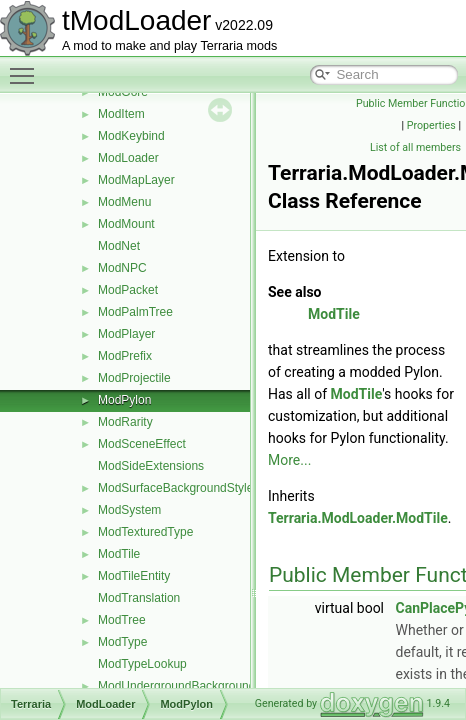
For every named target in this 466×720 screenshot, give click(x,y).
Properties (431, 125)
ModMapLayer (136, 180)
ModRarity (125, 422)
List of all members (415, 147)
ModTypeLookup (142, 664)
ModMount (126, 224)
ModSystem (129, 510)
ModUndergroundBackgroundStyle (190, 686)
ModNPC (122, 268)
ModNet (119, 246)
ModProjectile (134, 378)
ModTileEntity (134, 576)
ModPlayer (126, 334)
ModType (122, 642)
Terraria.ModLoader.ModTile (358, 518)
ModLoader (128, 158)
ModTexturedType (145, 532)
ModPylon (124, 400)
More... (289, 460)
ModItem (121, 114)
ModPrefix (125, 356)
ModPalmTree (135, 312)
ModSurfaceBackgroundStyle (175, 488)
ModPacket (128, 290)
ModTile (119, 554)
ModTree (122, 620)
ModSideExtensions (151, 466)
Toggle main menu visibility (27, 67)
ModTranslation (139, 598)
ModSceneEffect (142, 444)
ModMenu (124, 202)
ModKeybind (131, 136)
